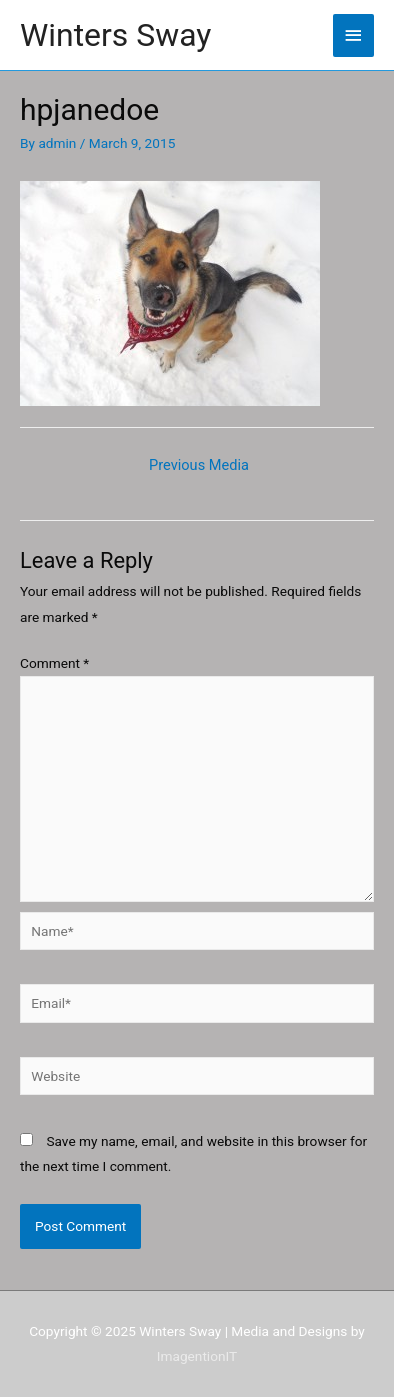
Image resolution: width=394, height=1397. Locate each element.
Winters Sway (115, 35)
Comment (54, 663)
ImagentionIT (197, 1356)
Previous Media (199, 465)
